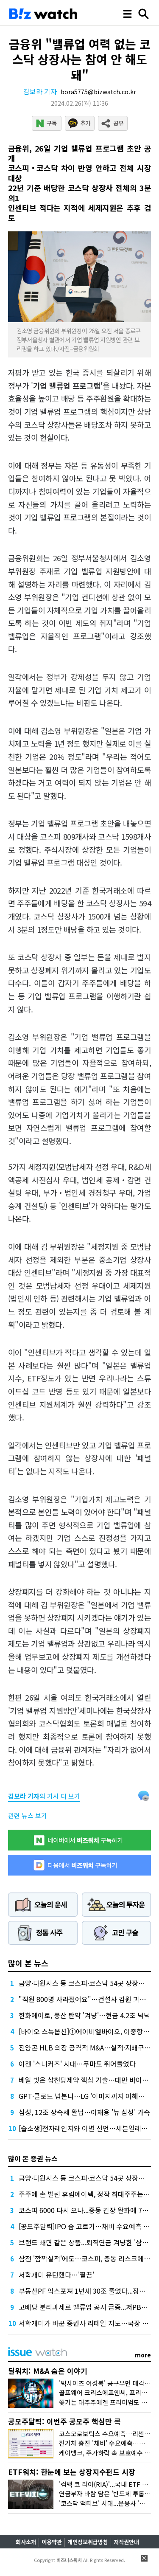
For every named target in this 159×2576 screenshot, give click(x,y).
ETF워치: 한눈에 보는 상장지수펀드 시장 (71, 2471)
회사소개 (26, 2542)
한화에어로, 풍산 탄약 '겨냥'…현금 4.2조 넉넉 (84, 2015)
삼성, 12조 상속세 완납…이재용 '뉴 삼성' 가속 (84, 2112)
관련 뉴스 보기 (27, 1815)
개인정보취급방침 (87, 2542)
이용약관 (52, 2542)
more (143, 2355)
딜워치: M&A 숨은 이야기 (47, 2370)
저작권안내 (126, 2542)
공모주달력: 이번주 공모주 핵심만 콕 (64, 2421)
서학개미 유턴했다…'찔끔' (56, 2274)
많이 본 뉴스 (28, 1963)
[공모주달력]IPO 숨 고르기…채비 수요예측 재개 (87, 2226)
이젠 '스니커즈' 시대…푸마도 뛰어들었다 (77, 2064)
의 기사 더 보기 (44, 1795)
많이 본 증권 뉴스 (33, 2158)
